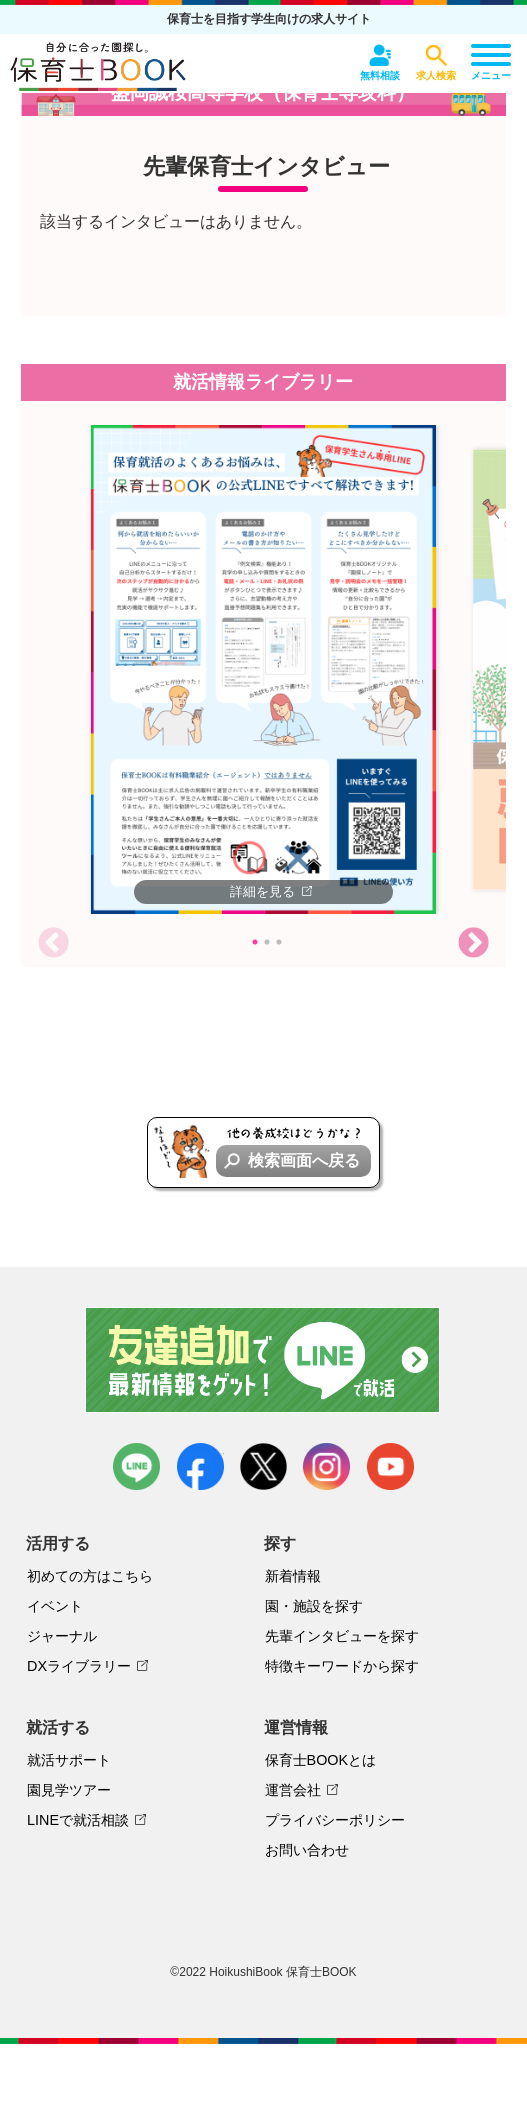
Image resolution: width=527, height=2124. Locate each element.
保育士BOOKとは (321, 1760)
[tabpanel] (263, 669)
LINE (136, 1466)
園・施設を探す (314, 1606)
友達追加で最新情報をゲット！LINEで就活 (263, 1360)
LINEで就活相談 (78, 1820)
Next (473, 944)
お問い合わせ (307, 1850)
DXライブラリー (79, 1666)
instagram (326, 1466)
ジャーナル (62, 1636)
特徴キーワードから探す (342, 1666)
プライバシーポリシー (335, 1820)
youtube (390, 1466)
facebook (200, 1466)
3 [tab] (279, 942)
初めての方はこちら (90, 1576)
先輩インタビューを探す (342, 1636)
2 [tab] (267, 942)
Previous (53, 944)
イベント (55, 1606)
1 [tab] (255, 942)
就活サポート (69, 1760)
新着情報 (293, 1576)
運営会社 (293, 1790)
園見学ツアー (69, 1790)
